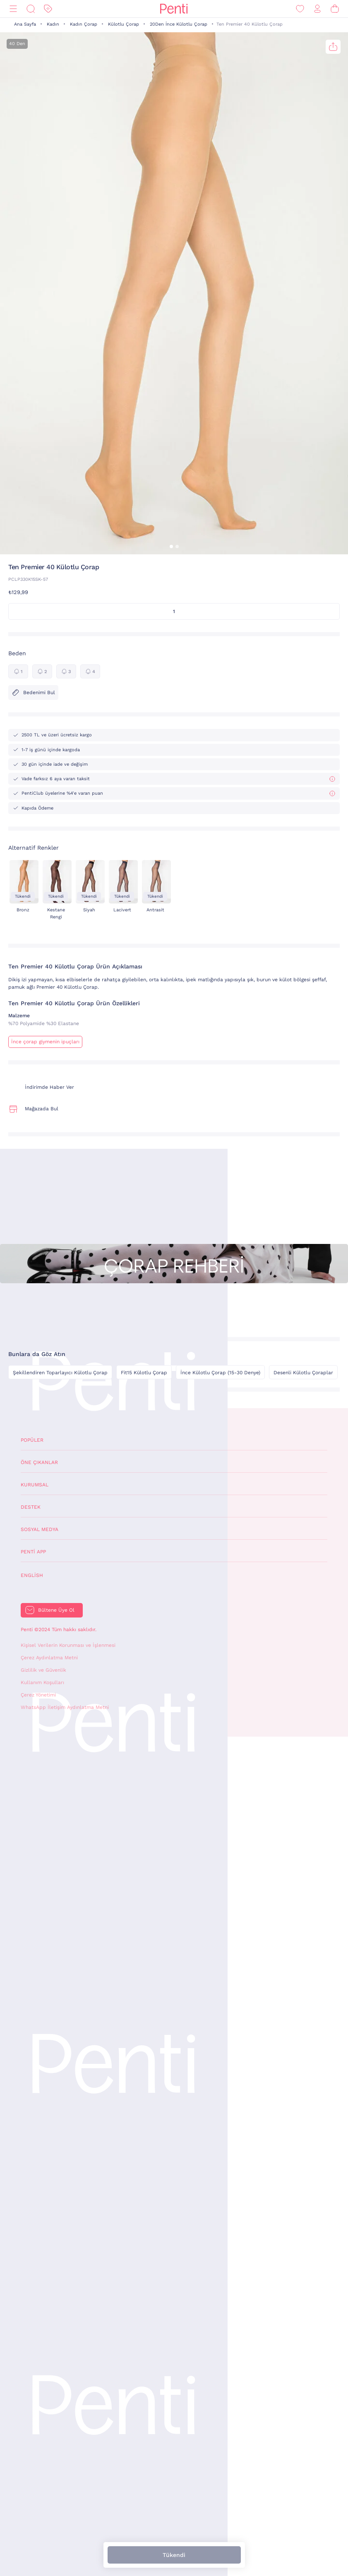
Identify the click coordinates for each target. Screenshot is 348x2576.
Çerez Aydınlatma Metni (49, 1658)
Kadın (53, 24)
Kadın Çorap (83, 24)
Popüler (32, 1440)
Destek (31, 1507)
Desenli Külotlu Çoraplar (303, 1372)
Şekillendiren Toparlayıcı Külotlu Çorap (60, 1372)
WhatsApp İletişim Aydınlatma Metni (65, 1707)
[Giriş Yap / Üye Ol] (317, 9)
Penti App (33, 1552)
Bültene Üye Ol (56, 1610)
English (32, 1575)
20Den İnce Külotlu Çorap (178, 24)
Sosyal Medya (39, 1529)
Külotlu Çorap (123, 24)
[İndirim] (48, 9)
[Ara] (31, 9)
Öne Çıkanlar (39, 1462)
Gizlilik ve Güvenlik (43, 1670)
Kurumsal (34, 1485)
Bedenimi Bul (33, 692)
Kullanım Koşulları (42, 1682)
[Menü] (13, 9)
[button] (171, 546)
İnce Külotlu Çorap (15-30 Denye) (220, 1372)
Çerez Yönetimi (38, 1695)
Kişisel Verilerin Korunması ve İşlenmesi (68, 1645)
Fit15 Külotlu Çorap (144, 1372)
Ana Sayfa (25, 24)
